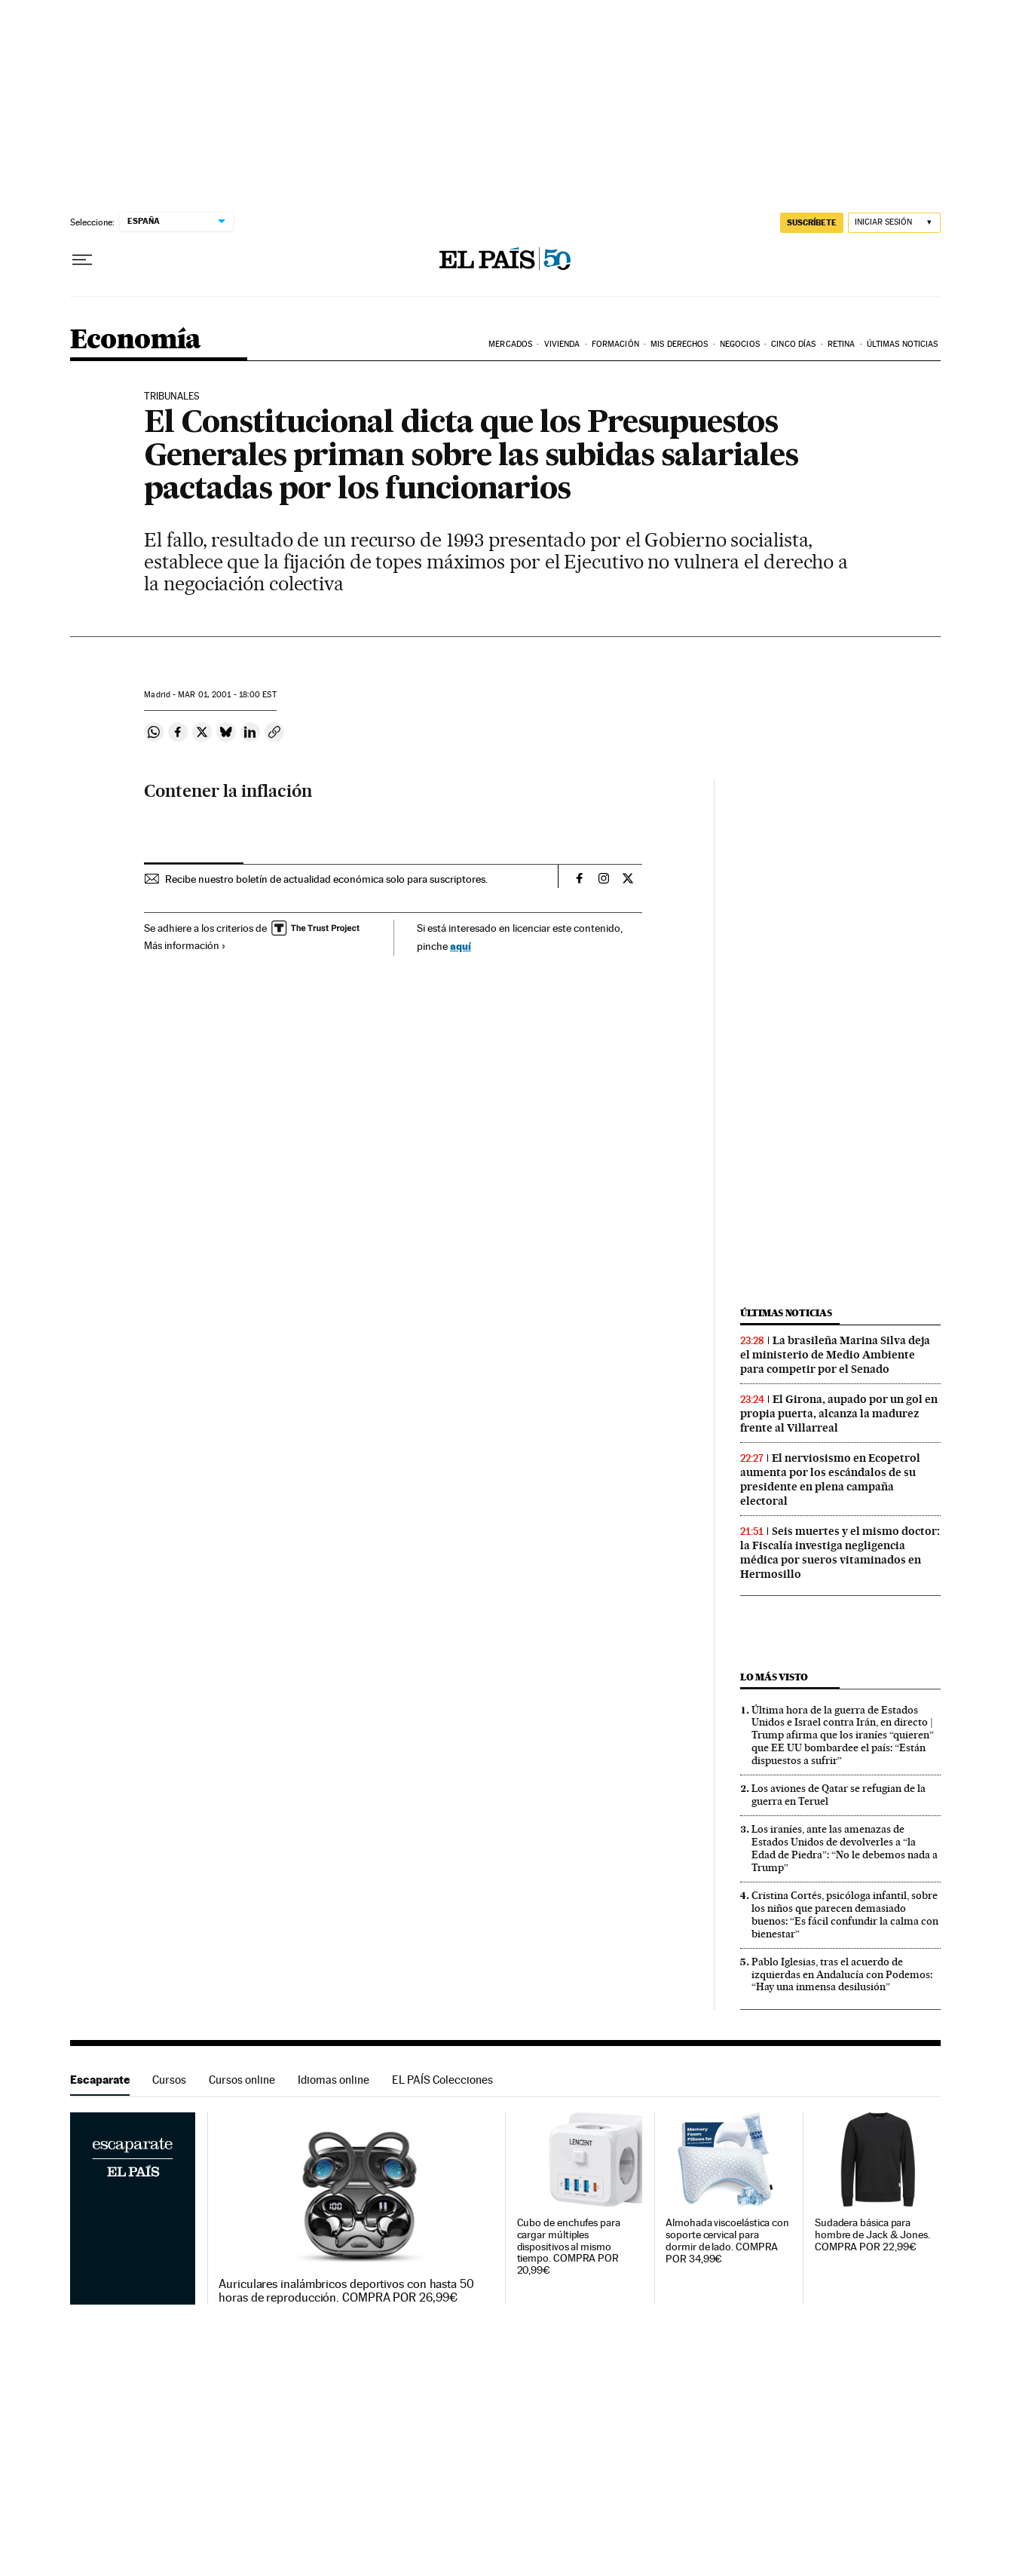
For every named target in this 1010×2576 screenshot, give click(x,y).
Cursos (169, 2079)
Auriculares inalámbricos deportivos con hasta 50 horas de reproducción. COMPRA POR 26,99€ (346, 2291)
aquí (460, 945)
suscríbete (812, 222)
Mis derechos (679, 344)
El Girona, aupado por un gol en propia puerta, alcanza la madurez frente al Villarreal (839, 1413)
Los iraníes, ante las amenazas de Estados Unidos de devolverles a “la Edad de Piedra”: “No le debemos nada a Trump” (844, 1848)
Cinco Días (793, 344)
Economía (135, 340)
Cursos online (242, 2079)
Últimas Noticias (902, 344)
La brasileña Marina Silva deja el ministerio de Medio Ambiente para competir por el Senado (835, 1355)
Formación (615, 344)
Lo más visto (774, 1677)
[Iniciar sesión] (894, 223)
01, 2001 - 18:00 (227, 695)
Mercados (510, 344)
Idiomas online (333, 2079)
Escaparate (100, 2079)
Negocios (740, 344)
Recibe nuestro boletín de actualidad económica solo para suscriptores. (326, 879)
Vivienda (562, 344)
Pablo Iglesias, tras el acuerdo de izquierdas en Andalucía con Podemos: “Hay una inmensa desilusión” (841, 1974)
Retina (841, 344)
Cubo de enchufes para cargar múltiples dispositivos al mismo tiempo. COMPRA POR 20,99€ (568, 2247)
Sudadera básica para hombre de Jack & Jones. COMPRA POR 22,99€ (872, 2235)
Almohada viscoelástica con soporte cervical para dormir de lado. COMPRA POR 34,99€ (727, 2241)
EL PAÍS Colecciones (442, 2079)
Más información (185, 945)
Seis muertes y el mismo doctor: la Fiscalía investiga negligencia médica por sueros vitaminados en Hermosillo (840, 1552)
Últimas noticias (786, 1313)
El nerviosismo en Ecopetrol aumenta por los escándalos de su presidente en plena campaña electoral (830, 1479)
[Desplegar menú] (82, 260)
